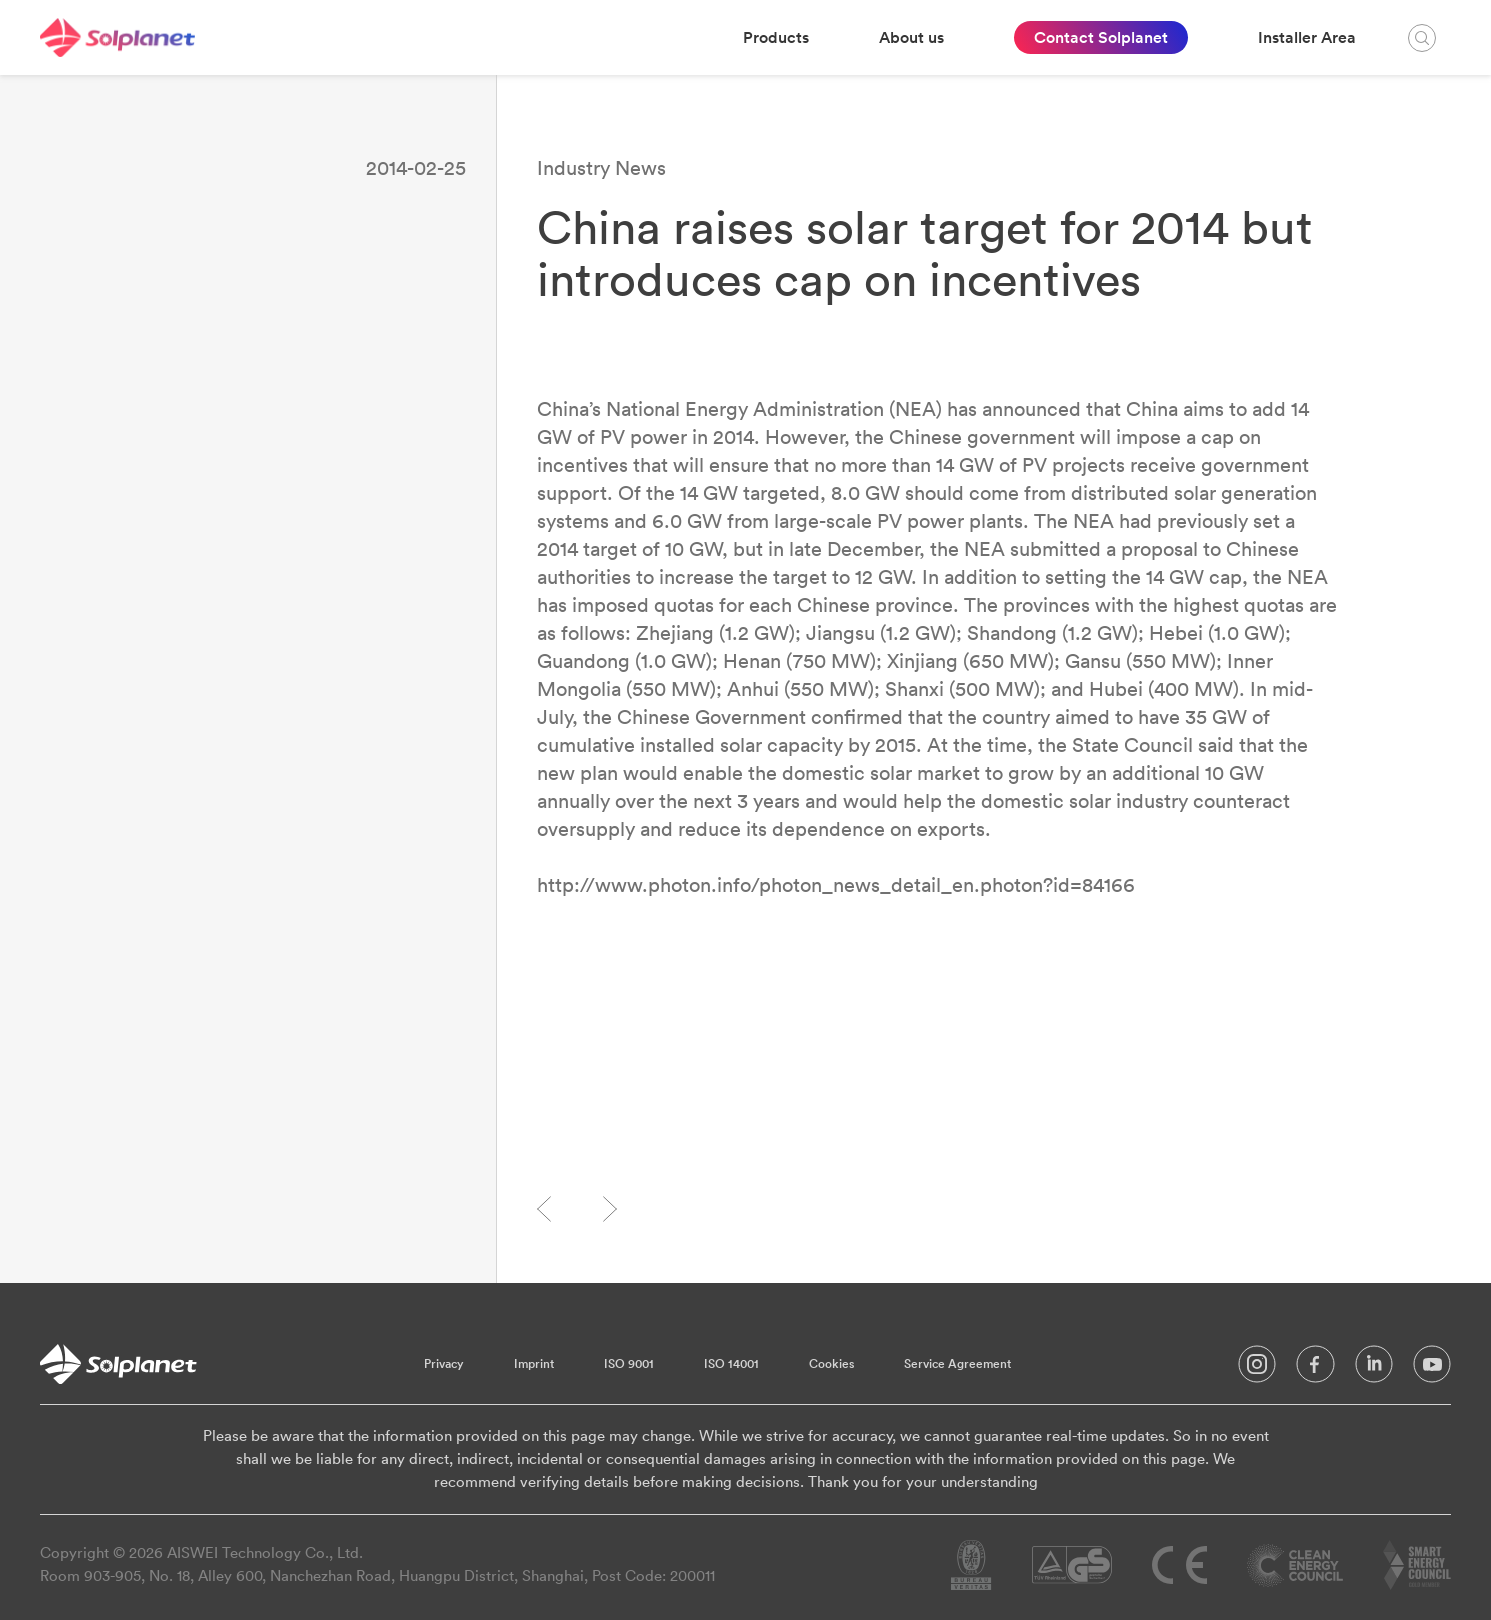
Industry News (601, 167)
